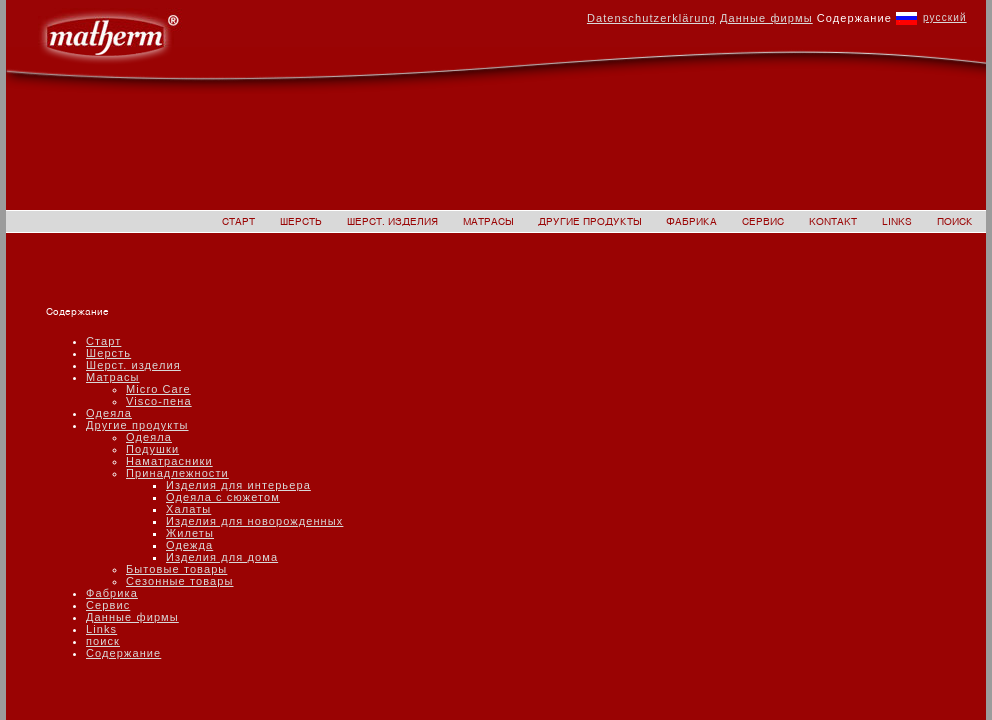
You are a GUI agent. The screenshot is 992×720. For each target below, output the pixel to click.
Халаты (188, 509)
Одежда (189, 545)
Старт (103, 341)
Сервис (108, 605)
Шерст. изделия (133, 365)
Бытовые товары (176, 569)
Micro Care (158, 389)
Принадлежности (177, 473)
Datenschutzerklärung (651, 18)
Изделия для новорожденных (254, 521)
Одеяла (109, 413)
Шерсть (108, 353)
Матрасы (113, 377)
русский (945, 17)
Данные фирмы (132, 617)
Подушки (152, 449)
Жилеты (190, 533)
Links (101, 629)
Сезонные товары (179, 581)
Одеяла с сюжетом (223, 497)
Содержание (123, 653)
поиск (103, 641)
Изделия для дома (222, 557)
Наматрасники (169, 461)
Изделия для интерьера (238, 485)
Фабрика (112, 593)
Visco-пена (159, 401)
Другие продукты (137, 425)
